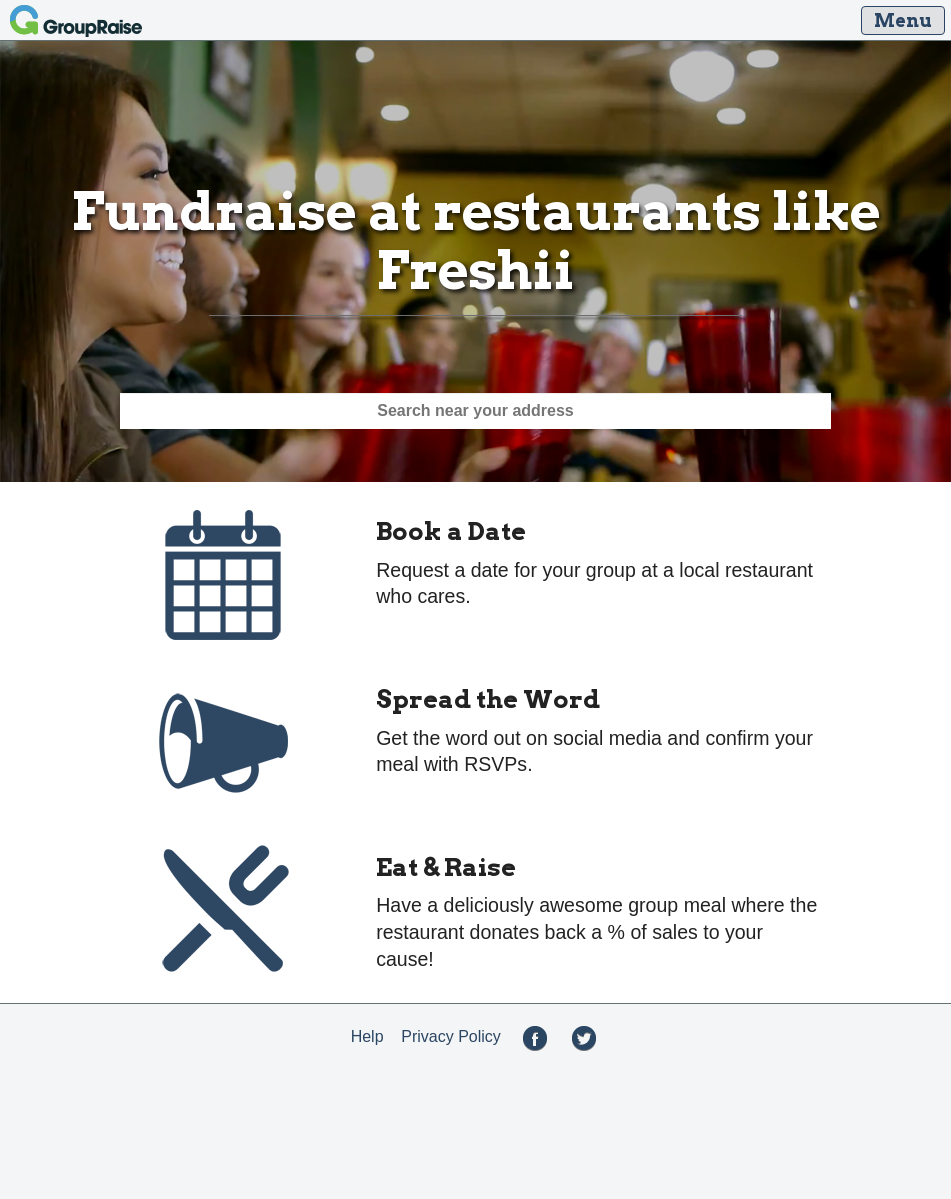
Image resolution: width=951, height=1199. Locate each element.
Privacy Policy (451, 1036)
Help (367, 1036)
